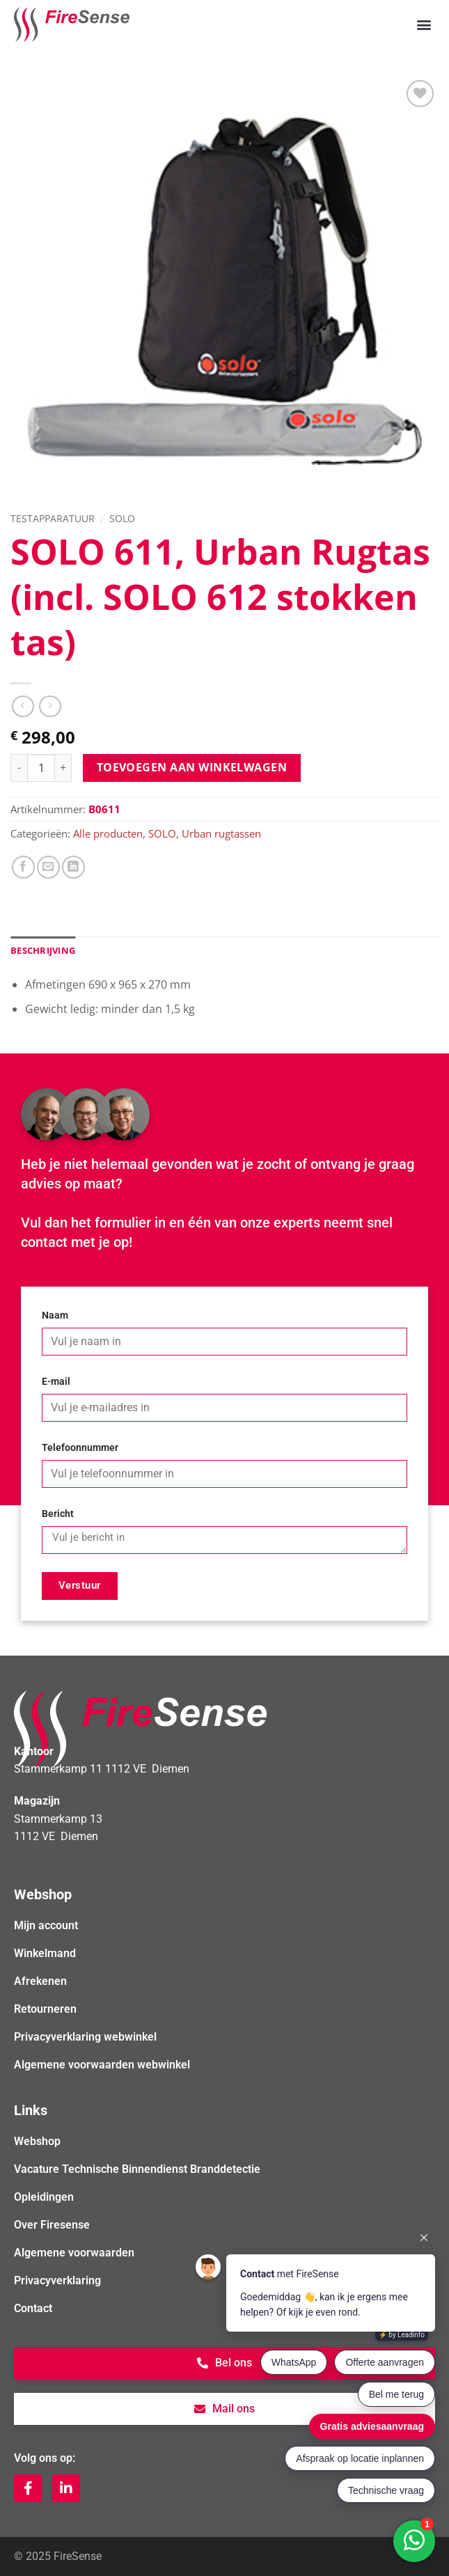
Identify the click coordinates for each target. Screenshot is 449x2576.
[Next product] (22, 706)
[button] (423, 24)
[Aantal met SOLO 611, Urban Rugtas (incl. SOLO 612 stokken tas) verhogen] (63, 768)
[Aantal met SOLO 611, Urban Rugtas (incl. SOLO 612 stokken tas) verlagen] (18, 768)
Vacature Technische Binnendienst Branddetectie (137, 2169)
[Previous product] (50, 706)
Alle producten (108, 833)
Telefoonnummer (80, 1448)
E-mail (56, 1382)
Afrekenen (40, 1981)
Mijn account (46, 1925)
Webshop (37, 2141)
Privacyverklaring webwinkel (85, 2036)
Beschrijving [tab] (42, 950)
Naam (55, 1315)
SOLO (122, 518)
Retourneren (45, 2009)
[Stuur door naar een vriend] (48, 867)
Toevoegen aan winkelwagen (192, 767)
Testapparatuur (52, 518)
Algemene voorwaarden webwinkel (102, 2064)
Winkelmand (45, 1953)
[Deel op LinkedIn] (73, 867)
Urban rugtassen (221, 833)
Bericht (58, 1514)
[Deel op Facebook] (23, 867)
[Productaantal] (41, 768)
